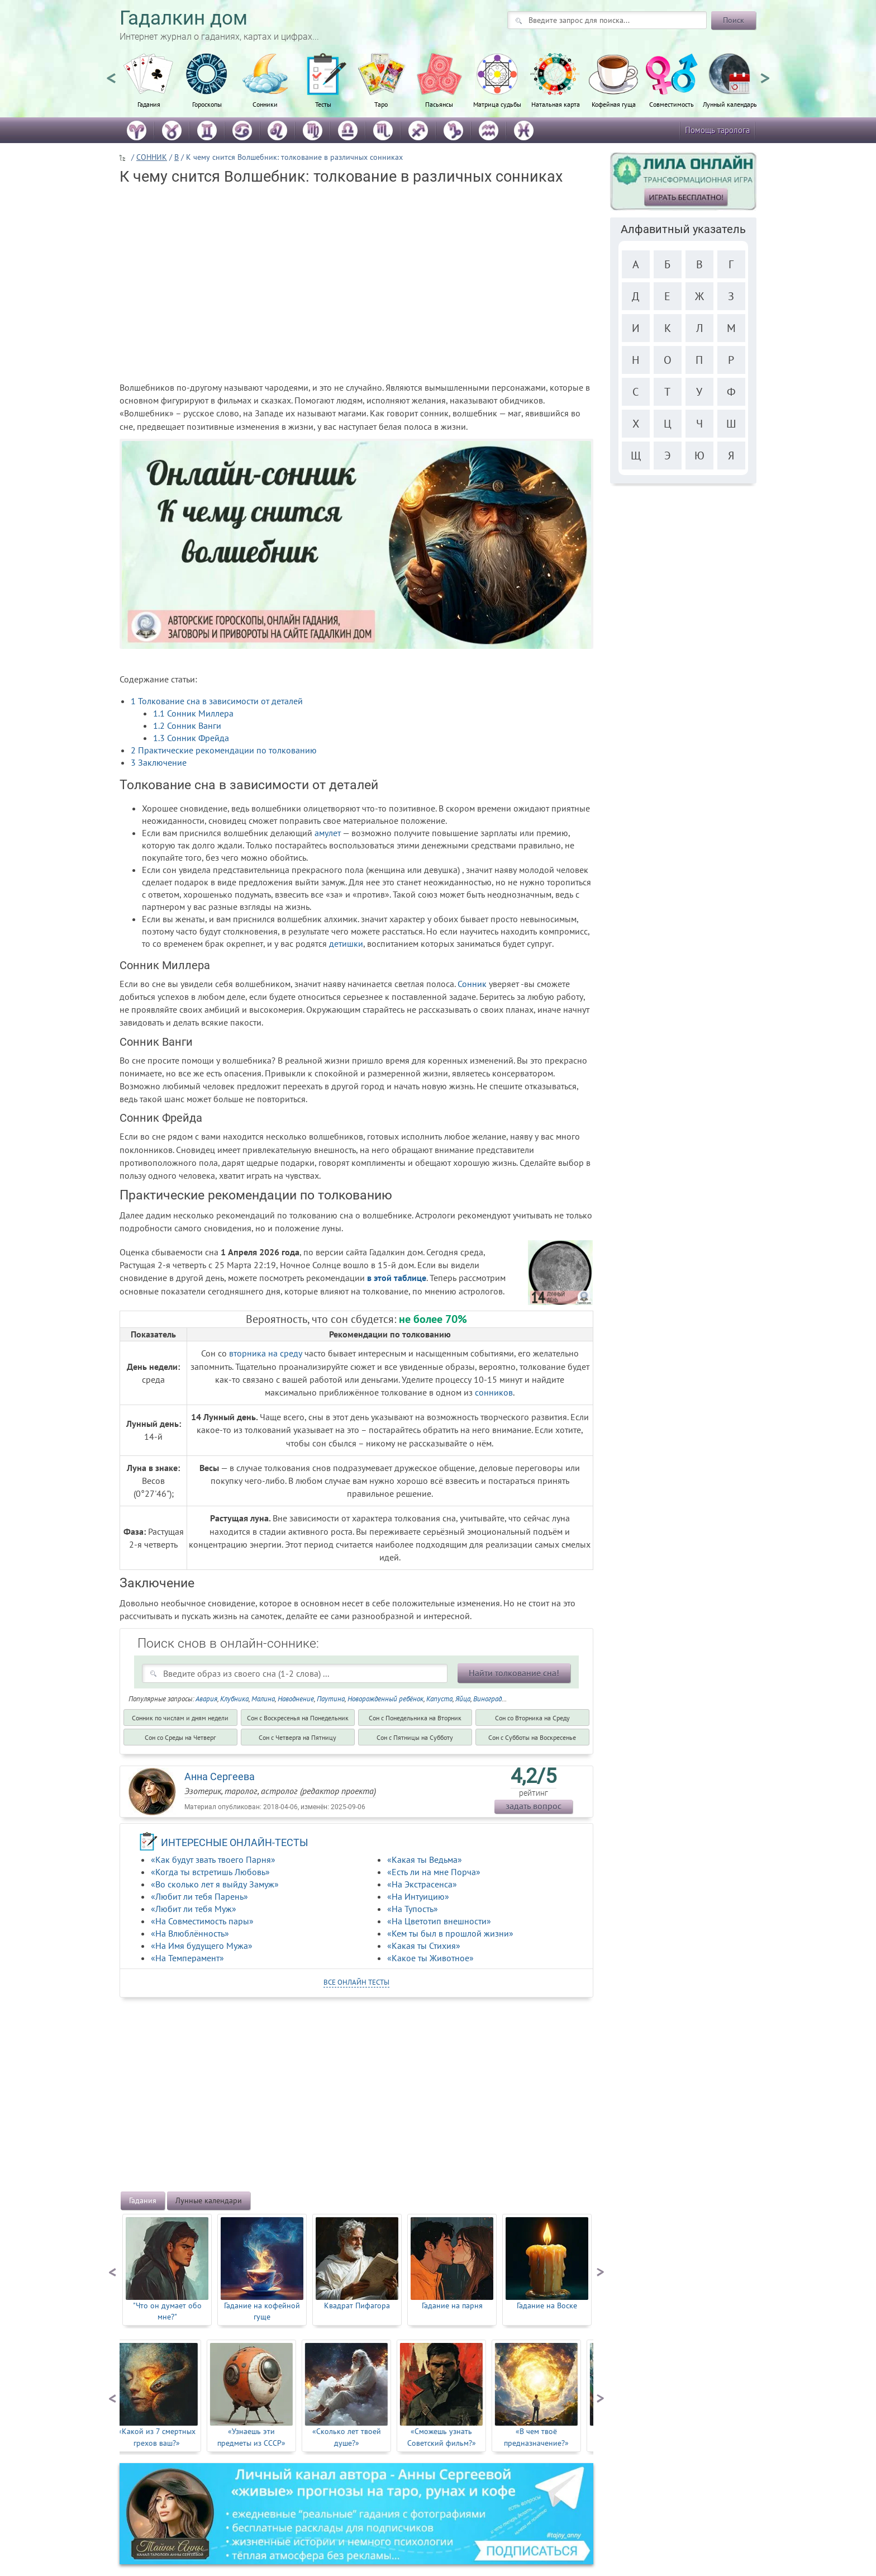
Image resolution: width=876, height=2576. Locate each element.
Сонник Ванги (187, 725)
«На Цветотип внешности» (439, 1921)
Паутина (331, 1699)
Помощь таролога (717, 130)
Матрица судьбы (497, 103)
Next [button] (764, 73)
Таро (381, 103)
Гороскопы (207, 103)
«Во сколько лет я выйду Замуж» (215, 1884)
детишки (346, 943)
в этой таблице (396, 1277)
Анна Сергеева (219, 1776)
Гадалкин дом (183, 18)
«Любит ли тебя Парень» (199, 1896)
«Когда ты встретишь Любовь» (210, 1871)
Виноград (487, 1699)
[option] (149, 86)
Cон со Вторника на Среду (532, 1718)
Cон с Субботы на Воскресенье (532, 1737)
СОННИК (151, 157)
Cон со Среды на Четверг (180, 1737)
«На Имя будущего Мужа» (202, 1945)
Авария (206, 1699)
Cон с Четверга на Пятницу (297, 1737)
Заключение (159, 762)
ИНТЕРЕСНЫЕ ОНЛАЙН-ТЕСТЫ (234, 1842)
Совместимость (671, 103)
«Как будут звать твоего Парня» (213, 1859)
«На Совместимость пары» (202, 1921)
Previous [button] (111, 73)
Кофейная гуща (614, 103)
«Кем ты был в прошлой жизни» (450, 1933)
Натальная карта (555, 103)
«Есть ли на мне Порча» (433, 1871)
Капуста (439, 1699)
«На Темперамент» (187, 1957)
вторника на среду (265, 1353)
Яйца (462, 1699)
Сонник (472, 983)
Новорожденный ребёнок (385, 1699)
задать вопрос (533, 1805)
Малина (263, 1699)
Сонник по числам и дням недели (180, 1718)
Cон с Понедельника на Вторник (415, 1718)
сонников (494, 1392)
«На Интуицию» (418, 1896)
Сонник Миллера (193, 713)
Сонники (265, 103)
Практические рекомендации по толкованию (224, 750)
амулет (328, 832)
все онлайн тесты (356, 1982)
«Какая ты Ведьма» (424, 1859)
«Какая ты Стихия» (423, 1945)
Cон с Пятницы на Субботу (415, 1737)
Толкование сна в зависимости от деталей (217, 700)
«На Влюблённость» (190, 1933)
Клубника (234, 1699)
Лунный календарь (730, 103)
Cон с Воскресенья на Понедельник (298, 1718)
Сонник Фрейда (191, 737)
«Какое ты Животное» (430, 1957)
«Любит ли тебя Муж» (193, 1908)
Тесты (323, 103)
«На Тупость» (412, 1908)
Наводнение (296, 1699)
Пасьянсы (439, 103)
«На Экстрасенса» (422, 1884)
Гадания (148, 103)
